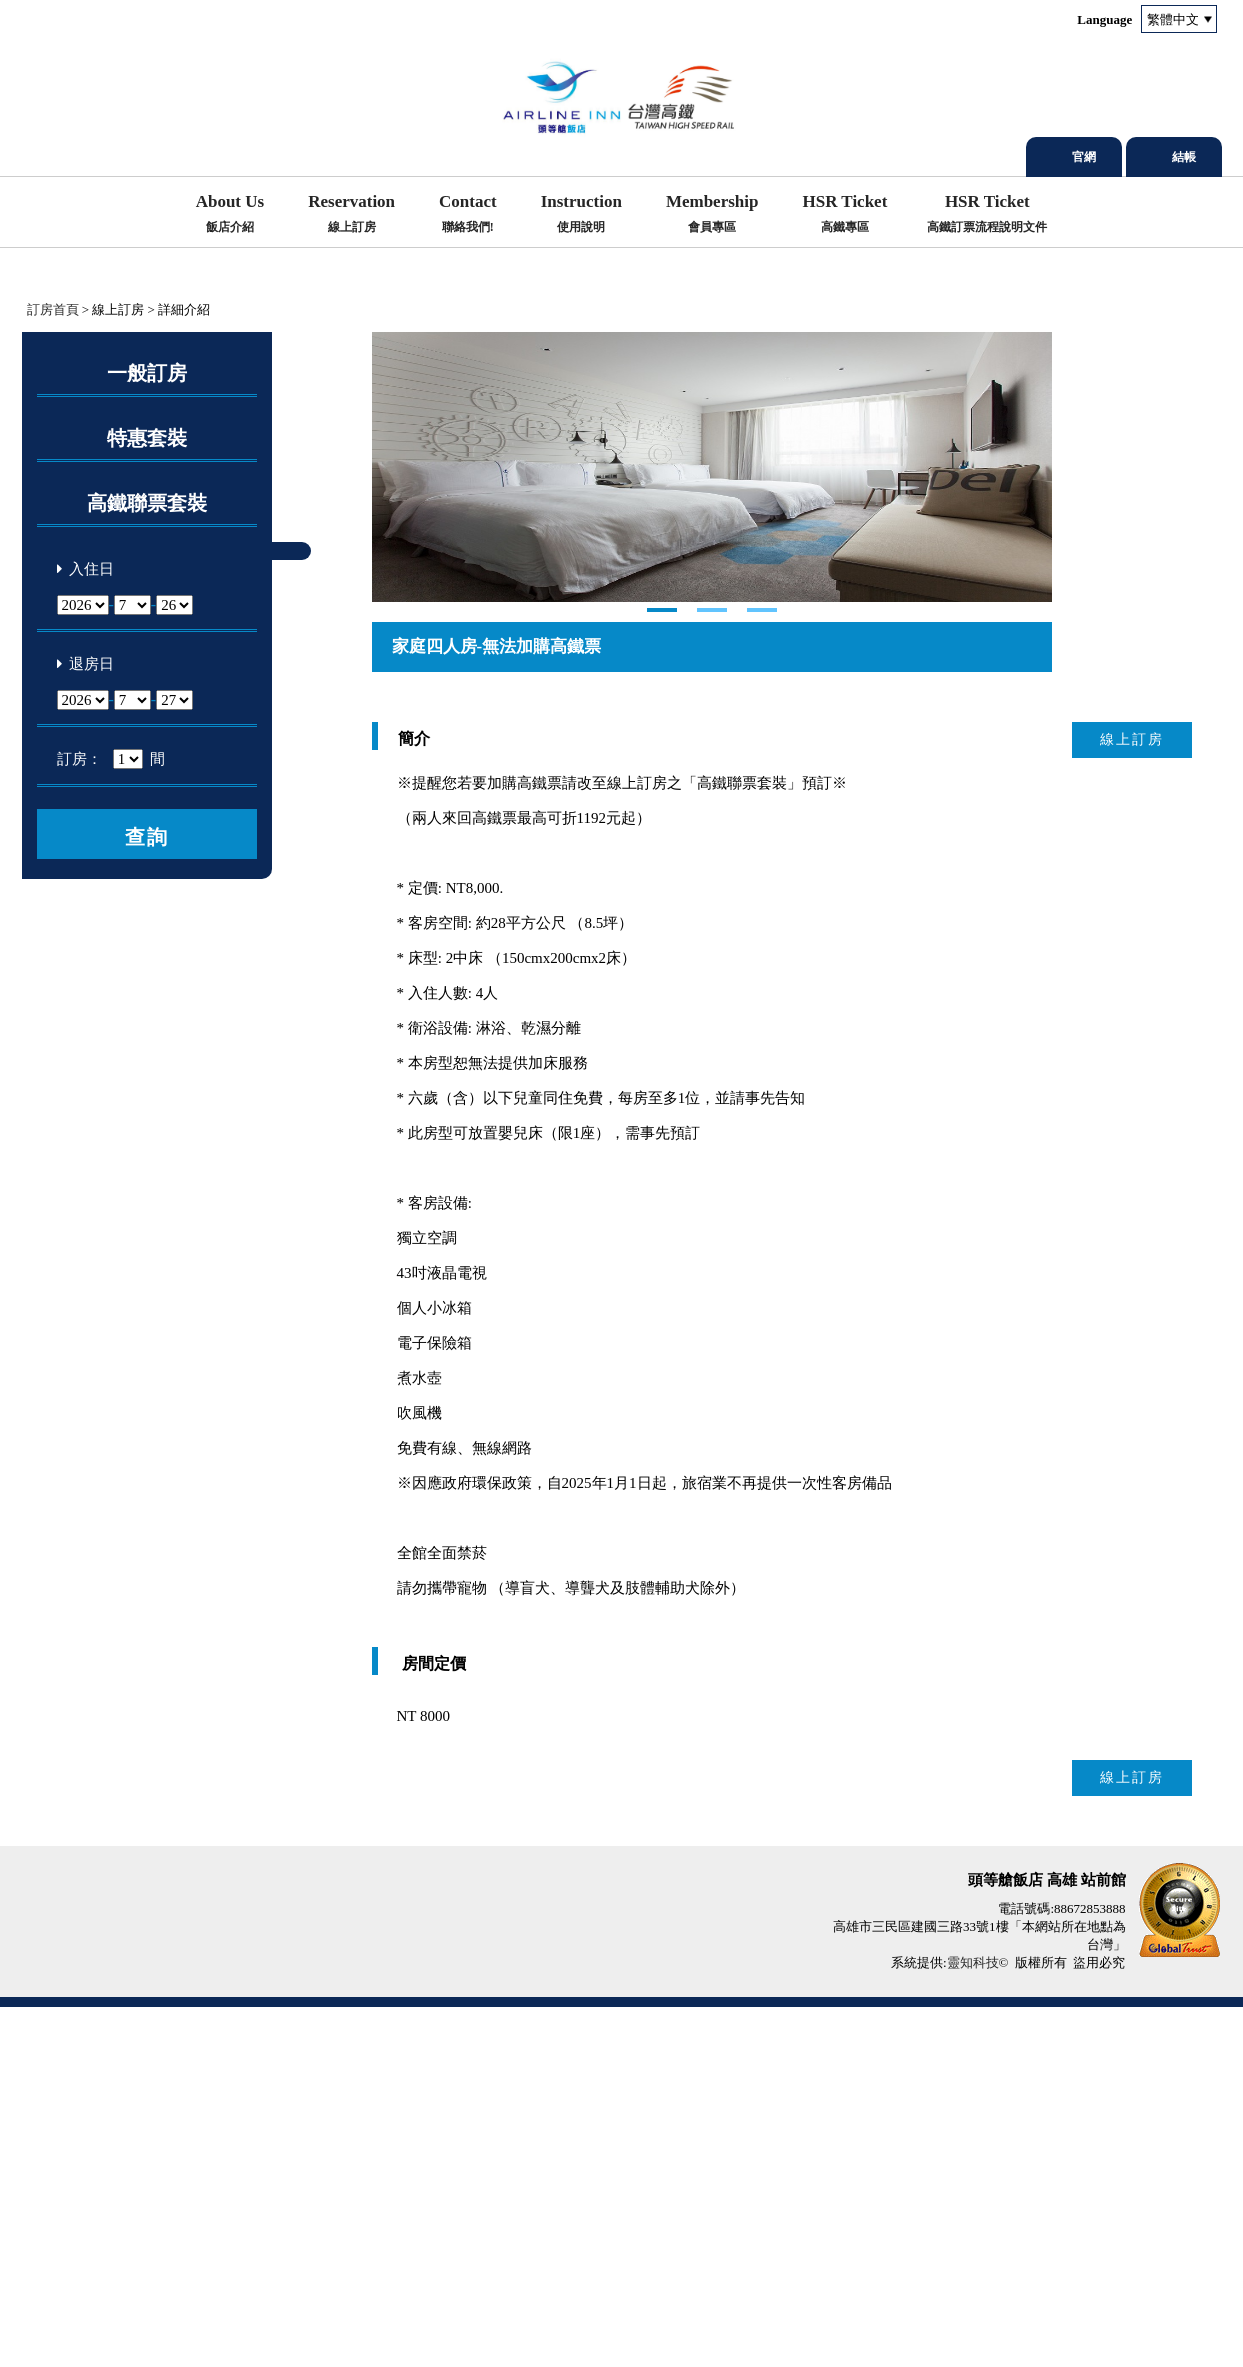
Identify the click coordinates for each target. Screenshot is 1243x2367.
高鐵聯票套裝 (147, 503)
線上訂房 (1132, 1099)
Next (388, 647)
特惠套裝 (147, 438)
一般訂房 (147, 373)
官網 (1084, 157)
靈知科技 (973, 2322)
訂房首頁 (53, 309)
